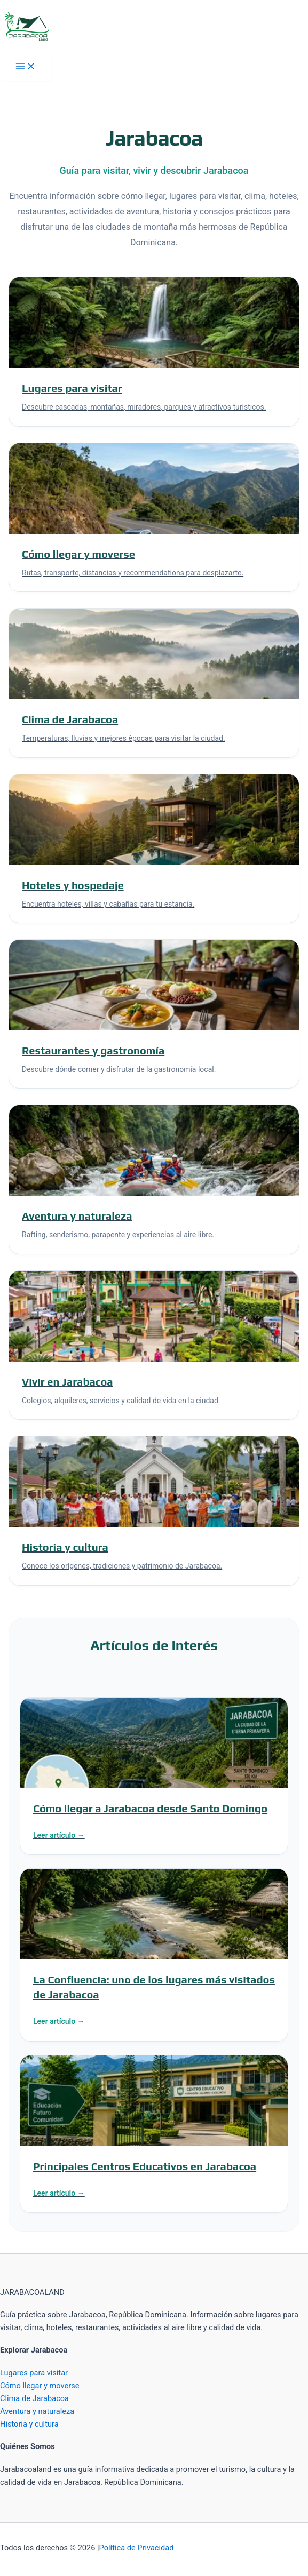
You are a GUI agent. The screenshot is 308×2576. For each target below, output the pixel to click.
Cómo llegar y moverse (39, 2385)
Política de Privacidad (136, 2548)
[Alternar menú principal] (25, 67)
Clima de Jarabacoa (34, 2398)
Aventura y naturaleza (37, 2411)
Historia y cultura (29, 2424)
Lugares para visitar (34, 2373)
